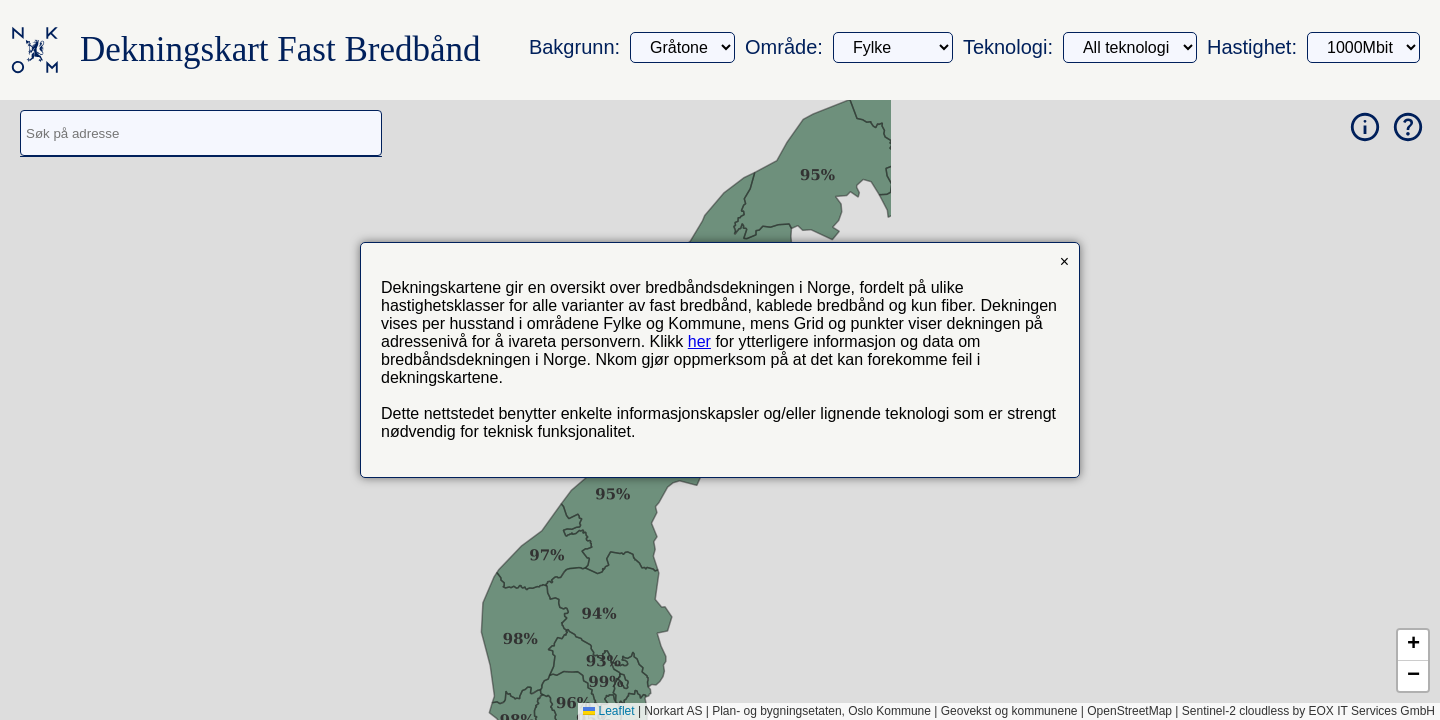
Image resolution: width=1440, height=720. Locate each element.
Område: (784, 47)
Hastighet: (1252, 47)
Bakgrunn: (574, 47)
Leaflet (608, 711)
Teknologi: (1008, 47)
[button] (1413, 645)
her (699, 341)
